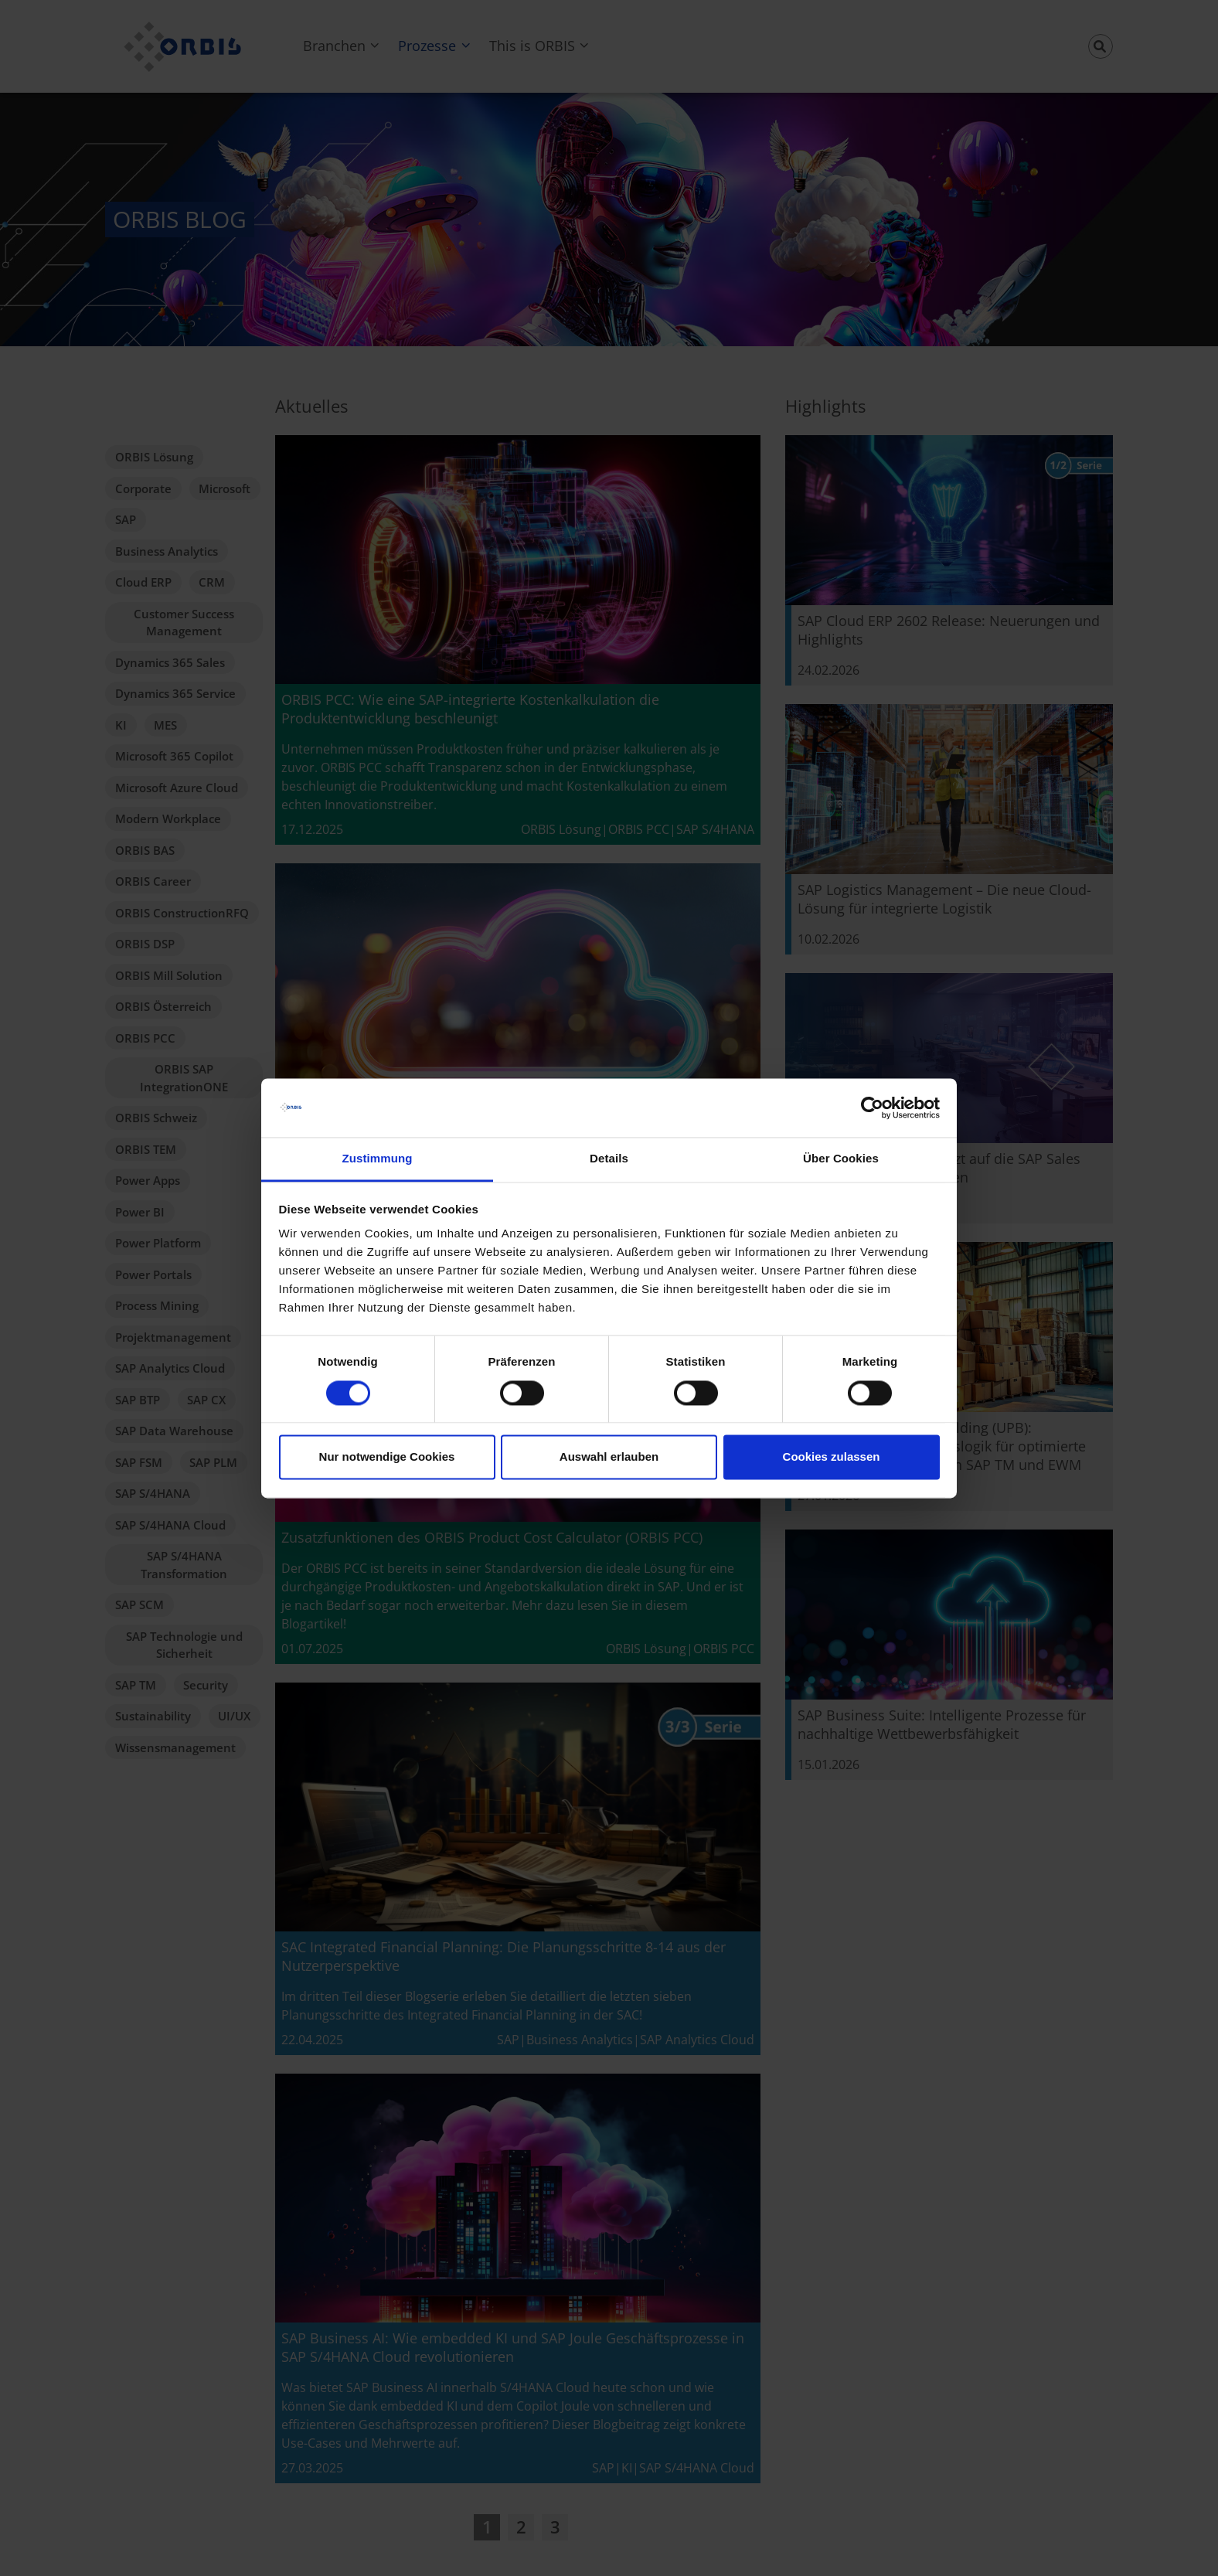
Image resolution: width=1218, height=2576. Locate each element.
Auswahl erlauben (609, 1457)
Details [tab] (609, 1158)
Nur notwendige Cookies (387, 1457)
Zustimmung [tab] (377, 1158)
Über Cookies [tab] (841, 1158)
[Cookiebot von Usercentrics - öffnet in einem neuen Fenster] (872, 1107)
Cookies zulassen (831, 1457)
